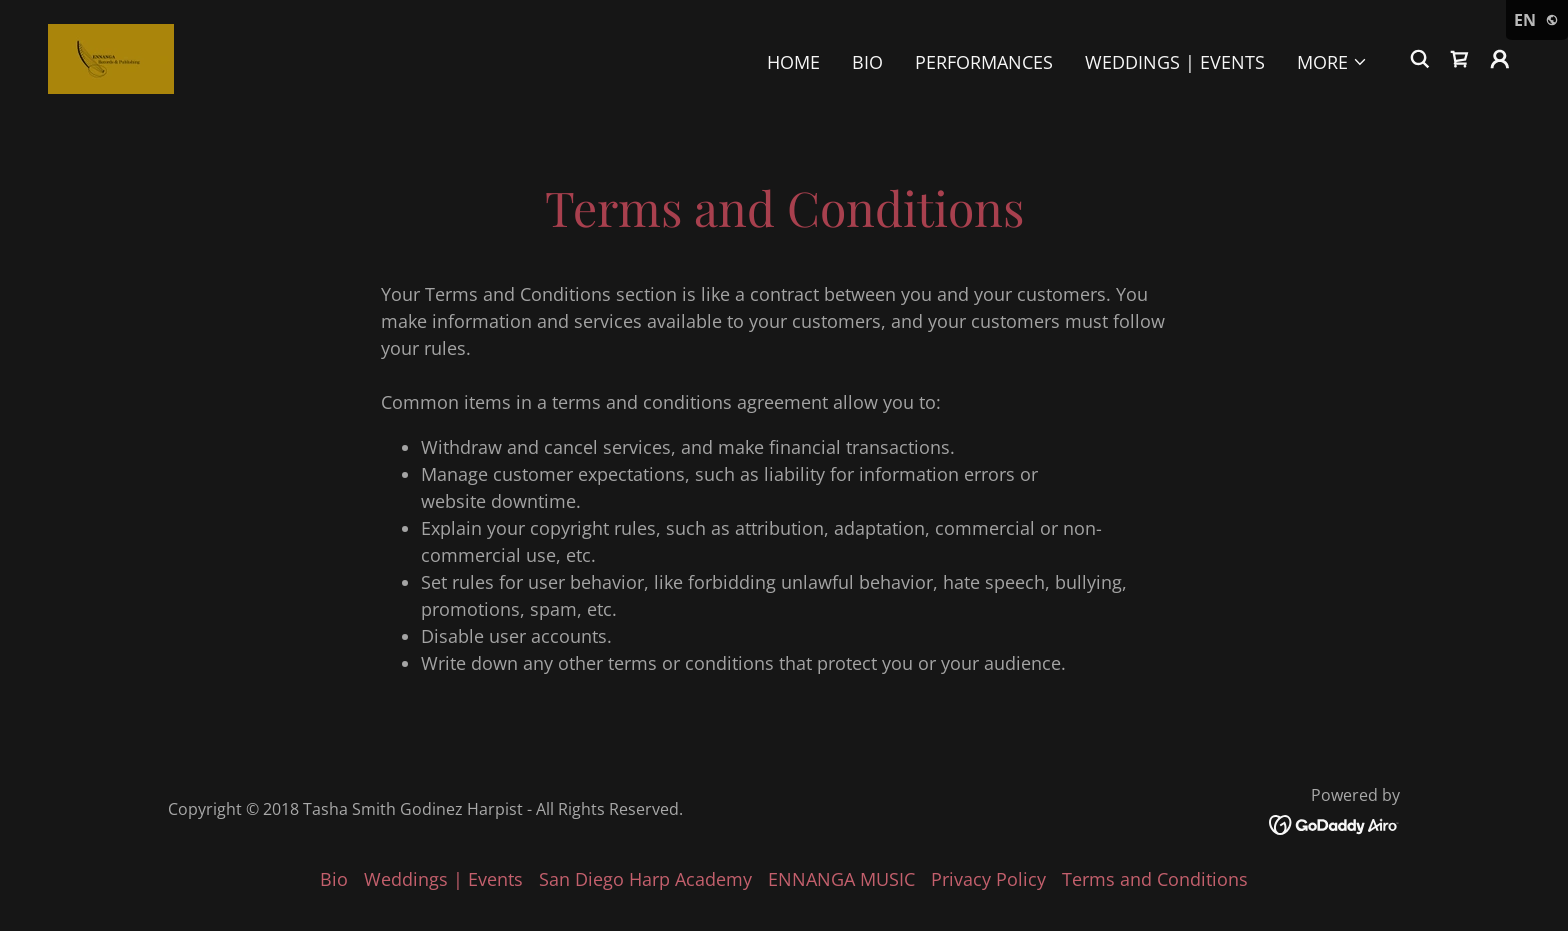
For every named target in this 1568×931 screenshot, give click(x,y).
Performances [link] (984, 62)
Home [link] (793, 62)
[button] (1332, 62)
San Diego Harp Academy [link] (645, 879)
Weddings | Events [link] (1175, 62)
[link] (111, 57)
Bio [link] (867, 62)
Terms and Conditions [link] (1155, 879)
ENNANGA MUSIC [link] (841, 879)
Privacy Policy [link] (988, 879)
